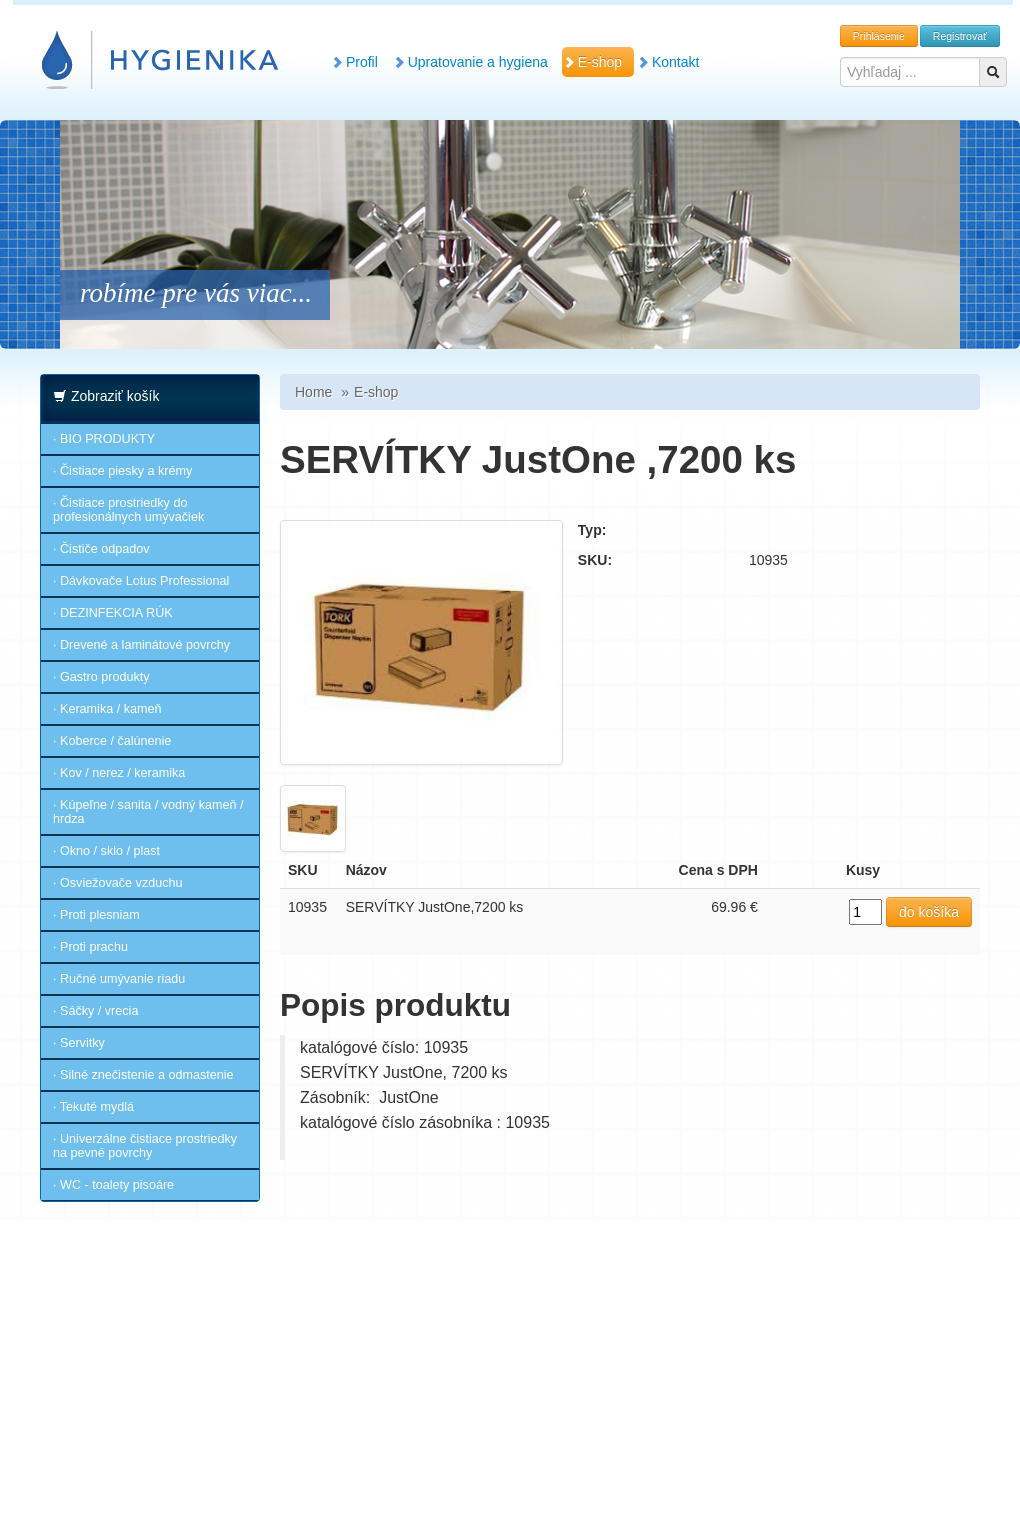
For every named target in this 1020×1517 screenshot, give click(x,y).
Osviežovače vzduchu (121, 883)
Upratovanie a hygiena (476, 62)
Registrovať (960, 36)
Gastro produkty (105, 677)
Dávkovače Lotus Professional (144, 581)
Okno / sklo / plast (110, 851)
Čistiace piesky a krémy (126, 471)
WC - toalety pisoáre (117, 1185)
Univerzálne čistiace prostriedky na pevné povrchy (145, 1146)
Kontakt (673, 62)
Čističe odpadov (105, 549)
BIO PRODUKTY (107, 439)
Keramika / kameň (111, 709)
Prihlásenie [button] (879, 36)
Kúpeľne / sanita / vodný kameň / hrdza (148, 812)
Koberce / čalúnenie (115, 741)
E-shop (598, 62)
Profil (360, 62)
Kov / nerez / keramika (122, 773)
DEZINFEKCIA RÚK (116, 613)
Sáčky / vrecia (99, 1011)
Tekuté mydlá (97, 1107)
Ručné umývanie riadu (122, 979)
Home (313, 392)
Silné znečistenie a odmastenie (147, 1075)
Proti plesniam (100, 915)
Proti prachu (94, 947)
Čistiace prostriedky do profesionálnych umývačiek (128, 510)
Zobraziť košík (115, 396)
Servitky (82, 1043)
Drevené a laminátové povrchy (145, 645)
